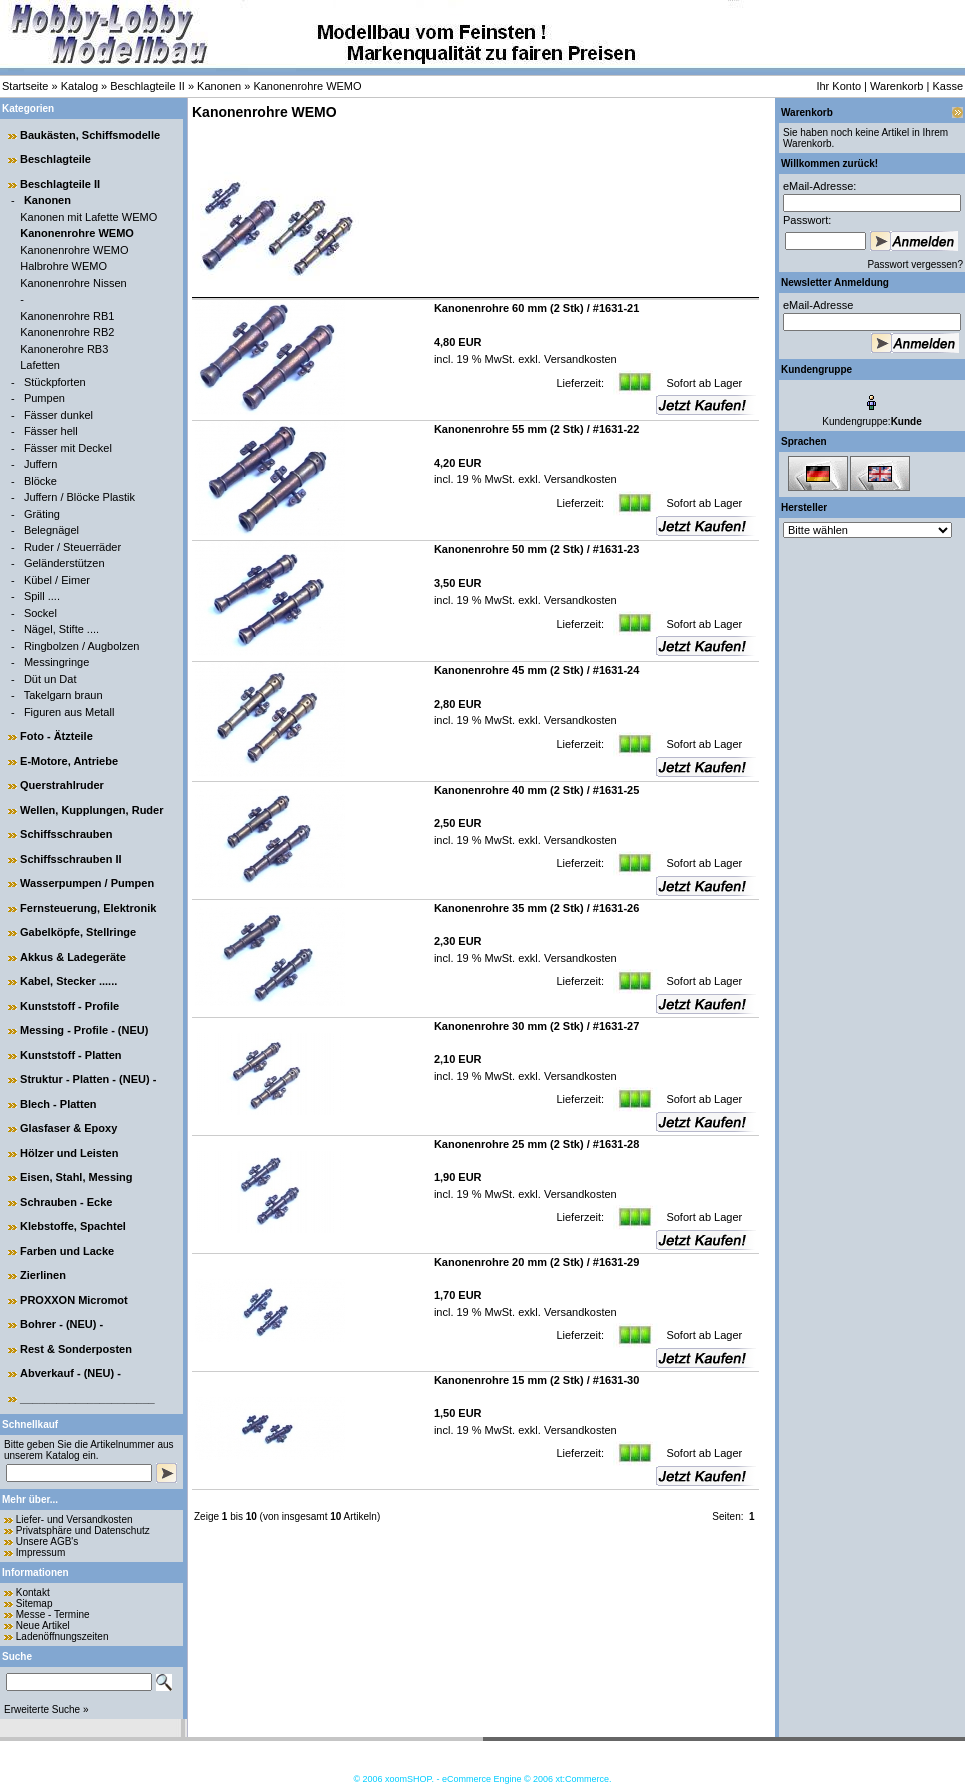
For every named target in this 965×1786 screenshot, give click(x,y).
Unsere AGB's (47, 1541)
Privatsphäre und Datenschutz (83, 1530)
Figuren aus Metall (69, 712)
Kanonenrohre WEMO (307, 86)
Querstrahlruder (62, 785)
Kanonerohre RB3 (64, 349)
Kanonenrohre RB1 (67, 316)
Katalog (79, 86)
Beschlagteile (55, 159)
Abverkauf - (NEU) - (70, 1373)
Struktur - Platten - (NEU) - (88, 1079)
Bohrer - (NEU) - (61, 1324)
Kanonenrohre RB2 (67, 332)
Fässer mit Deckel (68, 448)
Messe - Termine (53, 1614)
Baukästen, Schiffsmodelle (90, 135)
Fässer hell (51, 431)
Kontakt (33, 1592)
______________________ (87, 1398)
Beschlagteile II (147, 86)
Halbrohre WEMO (63, 266)
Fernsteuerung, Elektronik (88, 908)
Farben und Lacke (67, 1251)
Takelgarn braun (63, 695)
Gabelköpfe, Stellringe (78, 932)
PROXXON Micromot (74, 1300)
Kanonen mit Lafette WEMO (88, 217)
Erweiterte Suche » (46, 1709)
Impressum (40, 1552)
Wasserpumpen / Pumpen (87, 883)
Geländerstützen (64, 563)
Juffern (40, 464)
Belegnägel (51, 530)
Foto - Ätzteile (56, 736)
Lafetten (40, 365)
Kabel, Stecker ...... (68, 981)
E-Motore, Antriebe (69, 761)
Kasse (947, 86)
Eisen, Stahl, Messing (76, 1177)
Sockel (40, 613)
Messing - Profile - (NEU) (84, 1030)
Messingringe (56, 662)
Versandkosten (579, 359)
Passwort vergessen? (915, 264)
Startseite (25, 86)
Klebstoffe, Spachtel (73, 1226)
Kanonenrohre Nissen (73, 283)
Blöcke (40, 481)
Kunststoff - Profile (69, 1006)
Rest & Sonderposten (76, 1349)
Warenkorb (896, 86)
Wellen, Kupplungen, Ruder (91, 810)
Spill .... (42, 596)
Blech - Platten (58, 1104)
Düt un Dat (50, 679)
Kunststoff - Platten (70, 1055)
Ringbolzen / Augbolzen (82, 646)
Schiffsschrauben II (70, 859)
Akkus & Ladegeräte (73, 957)
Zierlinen (43, 1275)
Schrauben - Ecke (66, 1202)
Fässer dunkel (58, 415)
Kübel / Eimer (57, 580)
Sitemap (34, 1603)
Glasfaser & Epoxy (68, 1128)
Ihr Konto (838, 86)
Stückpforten (55, 382)
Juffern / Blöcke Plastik (79, 497)
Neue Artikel (43, 1625)
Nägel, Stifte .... (61, 629)
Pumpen (44, 398)
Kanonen (219, 86)
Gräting (42, 514)
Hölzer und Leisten (69, 1153)
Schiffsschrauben (66, 834)
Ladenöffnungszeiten (62, 1636)
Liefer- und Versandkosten (74, 1519)
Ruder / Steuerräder (72, 547)
